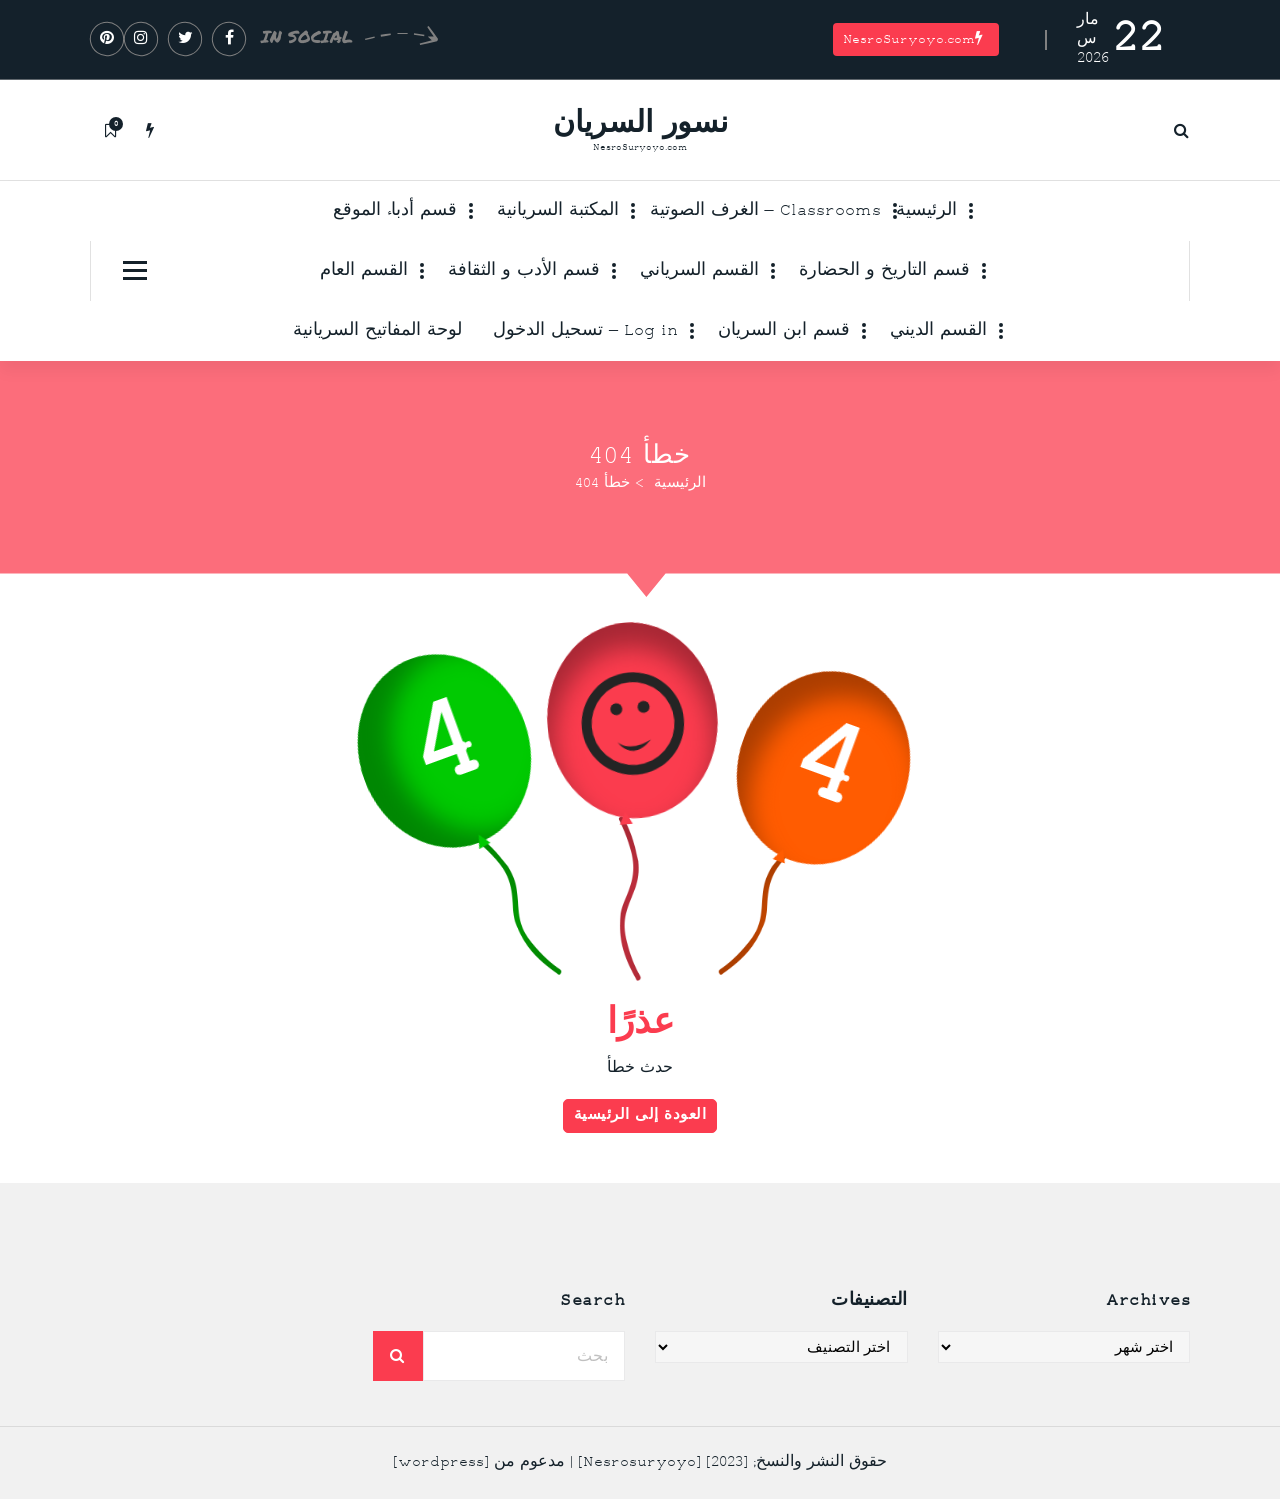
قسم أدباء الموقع (395, 211)
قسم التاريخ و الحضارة (884, 271)
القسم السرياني (699, 271)
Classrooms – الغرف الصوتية (765, 211)
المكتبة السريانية (558, 211)
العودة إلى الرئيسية (640, 1121)
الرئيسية (926, 211)
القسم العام (364, 271)
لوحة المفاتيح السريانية (377, 331)
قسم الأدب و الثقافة (524, 271)
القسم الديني (938, 331)
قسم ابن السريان (784, 331)
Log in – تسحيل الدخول (585, 331)
